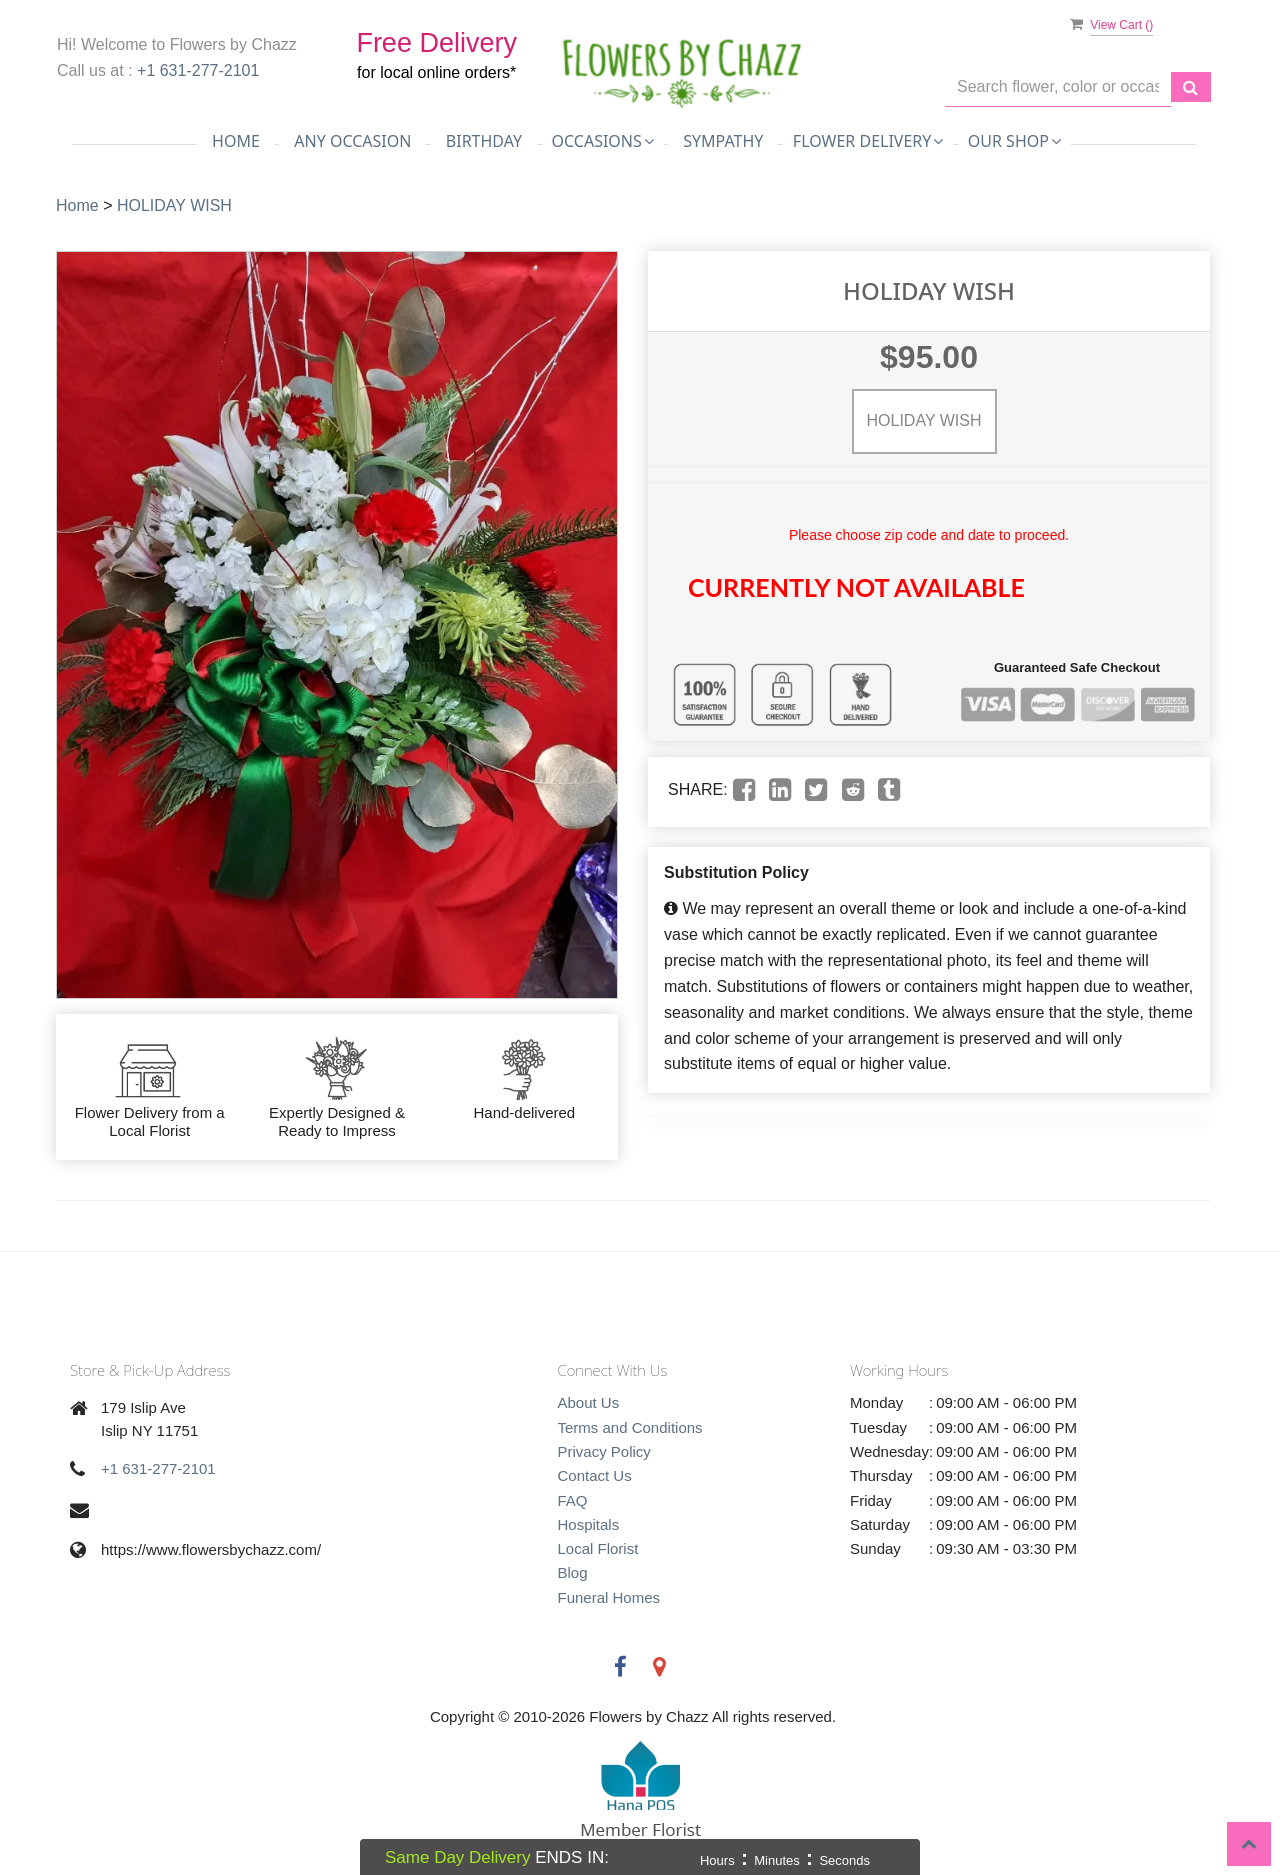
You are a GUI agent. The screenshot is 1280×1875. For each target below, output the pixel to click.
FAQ (573, 1500)
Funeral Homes (609, 1597)
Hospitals (589, 1524)
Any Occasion (352, 141)
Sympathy (723, 141)
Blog (573, 1572)
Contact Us (595, 1475)
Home (236, 141)
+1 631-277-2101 (198, 70)
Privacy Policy (604, 1451)
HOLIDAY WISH (174, 205)
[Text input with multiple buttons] (1058, 87)
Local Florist (598, 1548)
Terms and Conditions (630, 1427)
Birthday (484, 141)
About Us (589, 1402)
